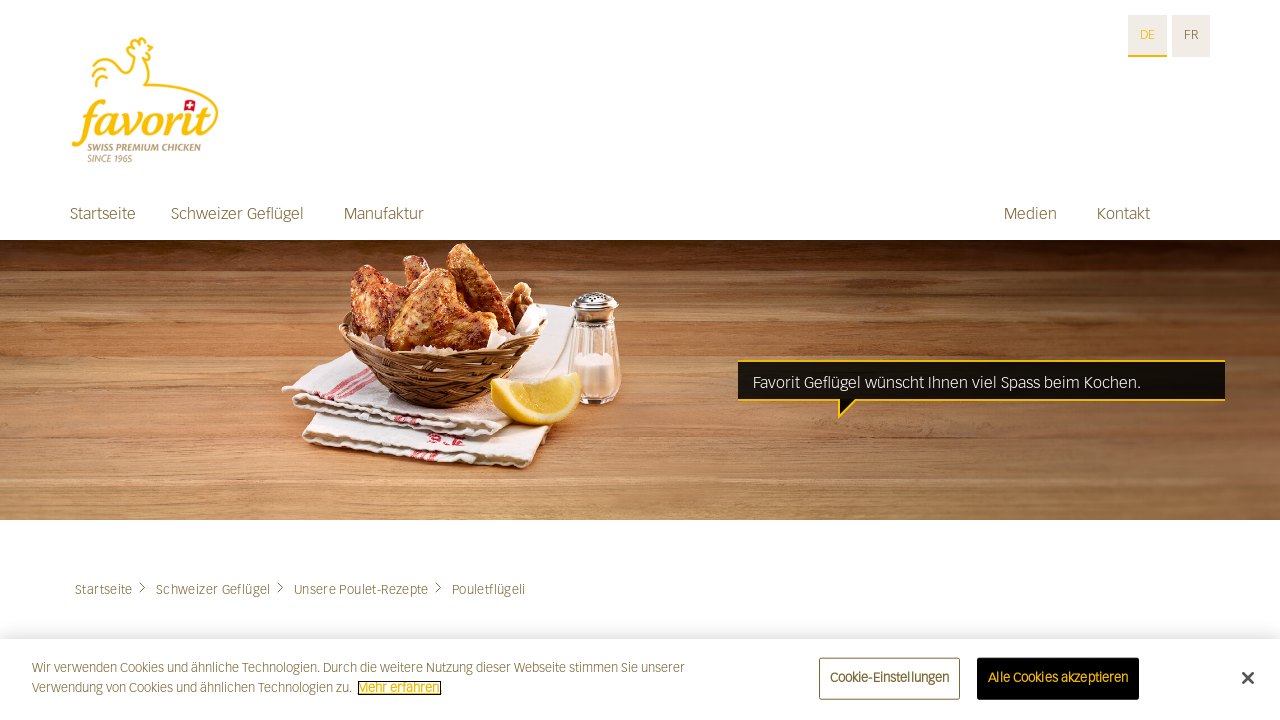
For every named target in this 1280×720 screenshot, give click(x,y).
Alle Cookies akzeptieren (1058, 685)
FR (1191, 35)
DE (1147, 35)
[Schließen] (1248, 685)
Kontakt (1123, 213)
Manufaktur (384, 213)
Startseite (103, 213)
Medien (1030, 213)
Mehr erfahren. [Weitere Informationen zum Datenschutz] (399, 695)
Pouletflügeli (489, 590)
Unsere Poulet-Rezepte (361, 590)
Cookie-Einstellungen (890, 685)
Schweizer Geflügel (237, 213)
